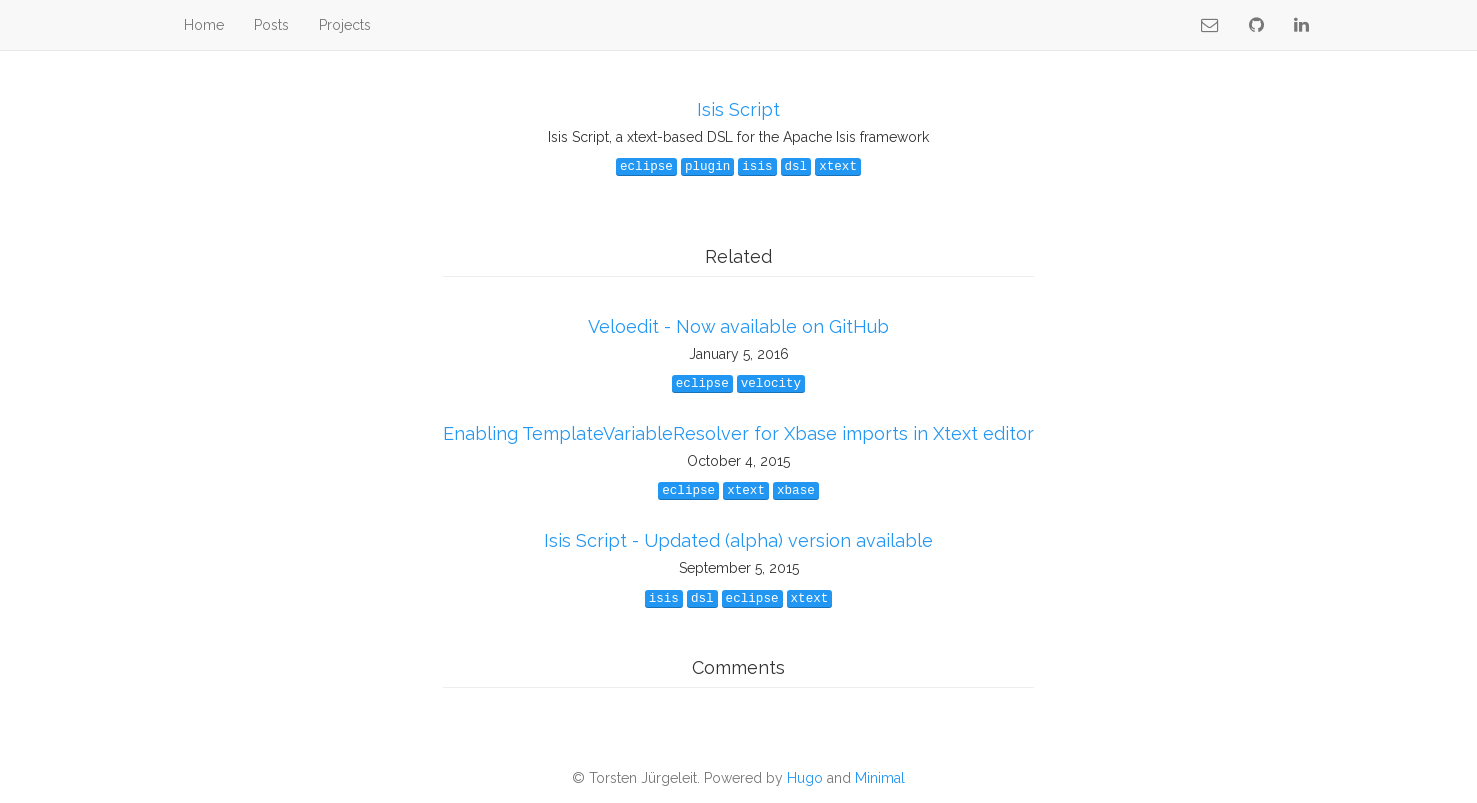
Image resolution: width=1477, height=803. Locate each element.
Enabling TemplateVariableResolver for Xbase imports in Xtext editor (738, 433)
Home (204, 25)
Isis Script (738, 109)
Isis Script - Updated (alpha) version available (738, 540)
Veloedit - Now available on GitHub (738, 326)
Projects (345, 25)
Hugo (805, 778)
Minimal (880, 778)
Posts (271, 25)
